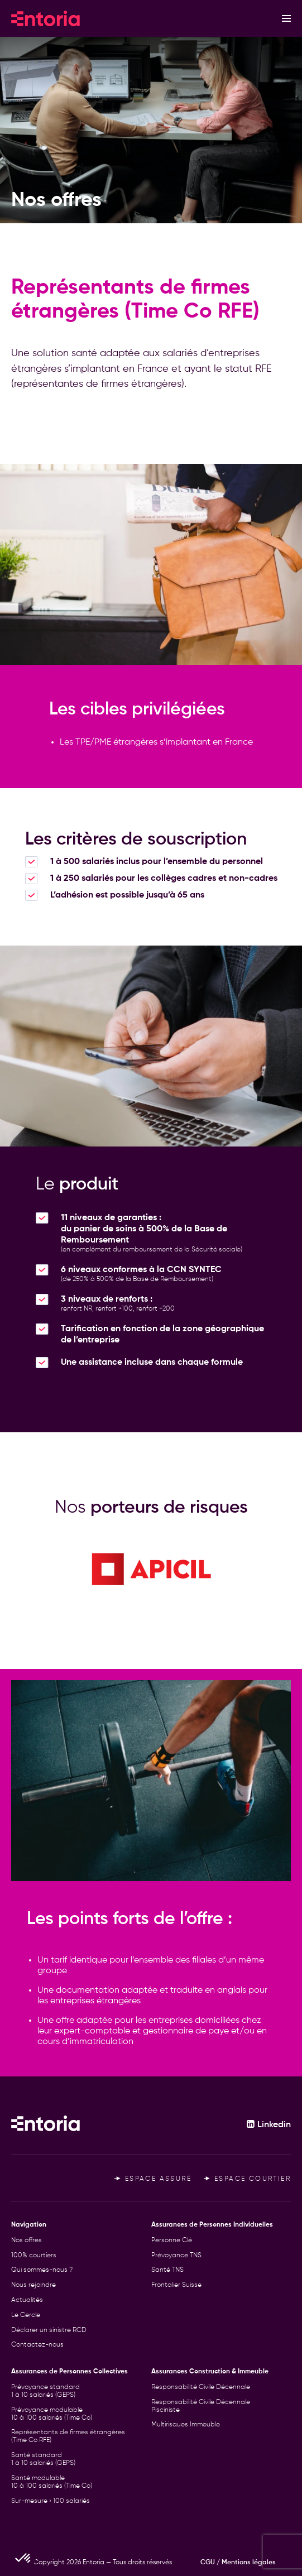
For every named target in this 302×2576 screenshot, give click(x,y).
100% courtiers (33, 2255)
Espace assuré (152, 2179)
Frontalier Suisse (176, 2285)
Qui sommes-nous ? (42, 2270)
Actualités (27, 2300)
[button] (23, 2557)
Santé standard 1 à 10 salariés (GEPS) (43, 2459)
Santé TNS (167, 2270)
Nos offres (26, 2240)
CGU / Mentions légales (238, 2562)
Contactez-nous (37, 2345)
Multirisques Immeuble (185, 2424)
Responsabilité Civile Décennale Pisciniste (200, 2406)
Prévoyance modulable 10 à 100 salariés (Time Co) (51, 2414)
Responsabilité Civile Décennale (200, 2387)
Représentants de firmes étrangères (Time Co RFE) (68, 2436)
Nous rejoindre (33, 2285)
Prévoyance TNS (176, 2255)
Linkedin (268, 2125)
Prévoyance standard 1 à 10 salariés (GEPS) (45, 2391)
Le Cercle (25, 2315)
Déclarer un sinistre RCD (49, 2330)
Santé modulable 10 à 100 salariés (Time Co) (51, 2482)
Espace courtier (247, 2179)
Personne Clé (171, 2240)
